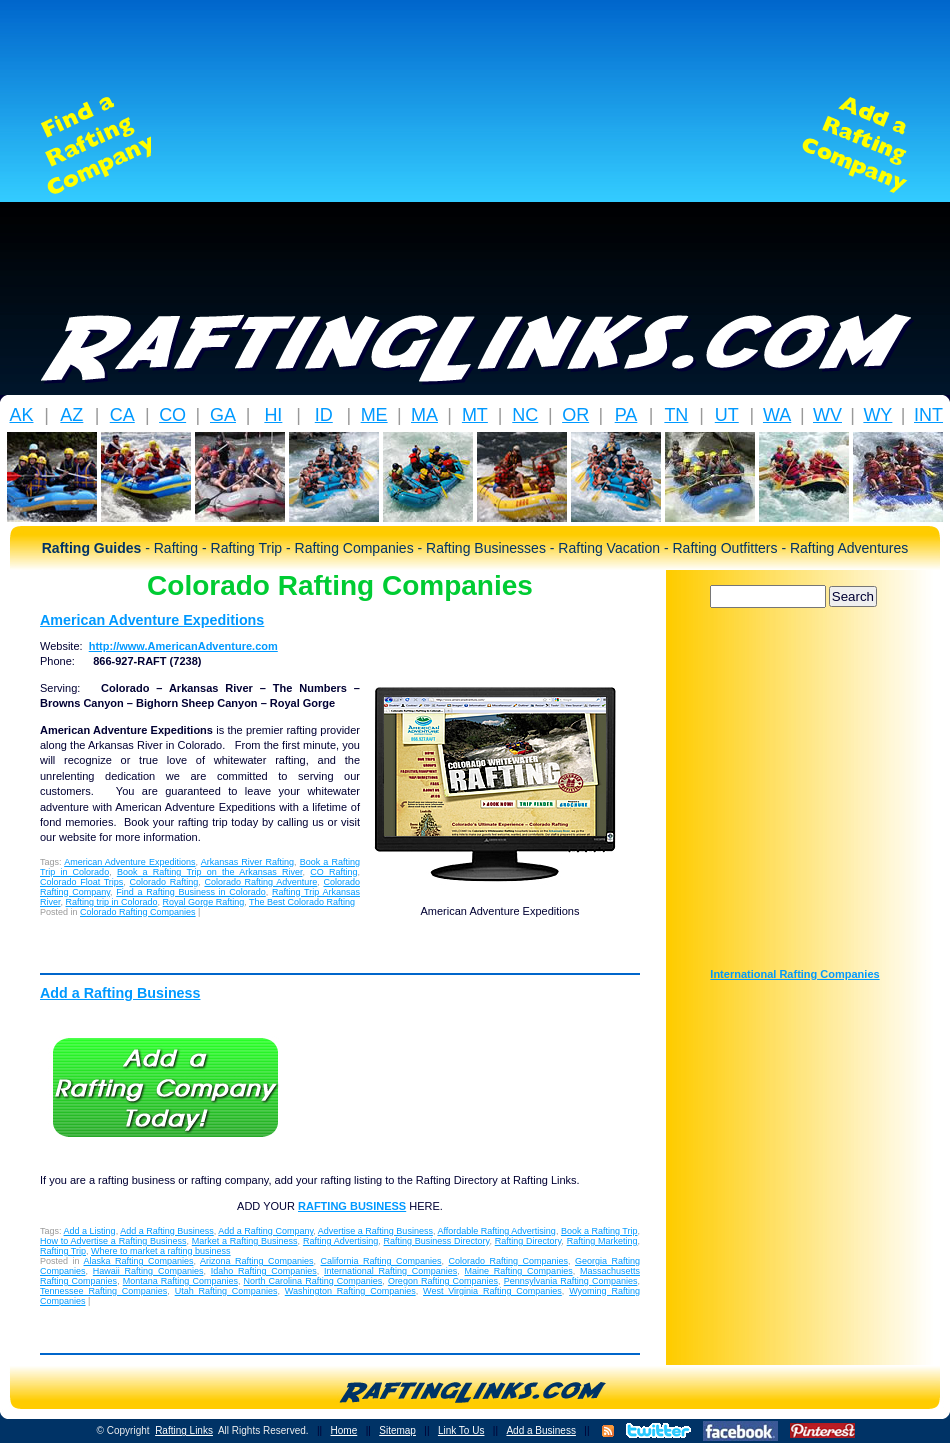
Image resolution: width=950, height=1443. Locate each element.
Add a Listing (90, 1231)
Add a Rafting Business (120, 993)
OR (575, 415)
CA (122, 415)
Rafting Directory (528, 1241)
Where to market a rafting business (161, 1251)
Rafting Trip (63, 1251)
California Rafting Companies (380, 1261)
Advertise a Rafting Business (375, 1231)
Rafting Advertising (340, 1241)
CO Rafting (333, 872)
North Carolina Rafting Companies (313, 1281)
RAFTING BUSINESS (352, 1206)
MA (424, 415)
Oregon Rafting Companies (443, 1281)
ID (324, 415)
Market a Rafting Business (245, 1241)
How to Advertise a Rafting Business (113, 1241)
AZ (71, 415)
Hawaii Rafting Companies (148, 1271)
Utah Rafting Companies (226, 1291)
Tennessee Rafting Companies (103, 1291)
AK (21, 415)
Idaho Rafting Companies (264, 1271)
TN (676, 415)
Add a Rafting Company (265, 1231)
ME (374, 415)
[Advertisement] (475, 145)
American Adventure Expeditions (152, 620)
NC (525, 415)
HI (273, 415)
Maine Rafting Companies (519, 1271)
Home (344, 1430)
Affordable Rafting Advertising (496, 1231)
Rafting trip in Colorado (112, 902)
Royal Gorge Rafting (204, 902)
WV (827, 415)
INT (928, 415)
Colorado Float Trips (81, 882)
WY (877, 415)
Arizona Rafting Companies (257, 1261)
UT (727, 415)
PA (626, 415)
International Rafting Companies (390, 1271)
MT (475, 415)
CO (172, 415)
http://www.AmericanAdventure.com (183, 646)
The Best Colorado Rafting (302, 902)
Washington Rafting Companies (350, 1291)
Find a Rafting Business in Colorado (191, 892)
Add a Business (541, 1430)
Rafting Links (184, 1430)
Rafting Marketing (602, 1241)
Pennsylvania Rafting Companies (571, 1281)
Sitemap (397, 1430)
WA (777, 415)
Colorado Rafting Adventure (260, 882)
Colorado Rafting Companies (138, 912)
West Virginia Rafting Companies (492, 1291)
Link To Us (461, 1430)
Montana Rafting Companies (180, 1281)
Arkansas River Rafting (247, 862)
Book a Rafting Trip (599, 1231)
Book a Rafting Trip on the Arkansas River (210, 872)
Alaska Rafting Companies (138, 1261)
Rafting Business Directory (437, 1241)
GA (223, 415)
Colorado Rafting (164, 882)
